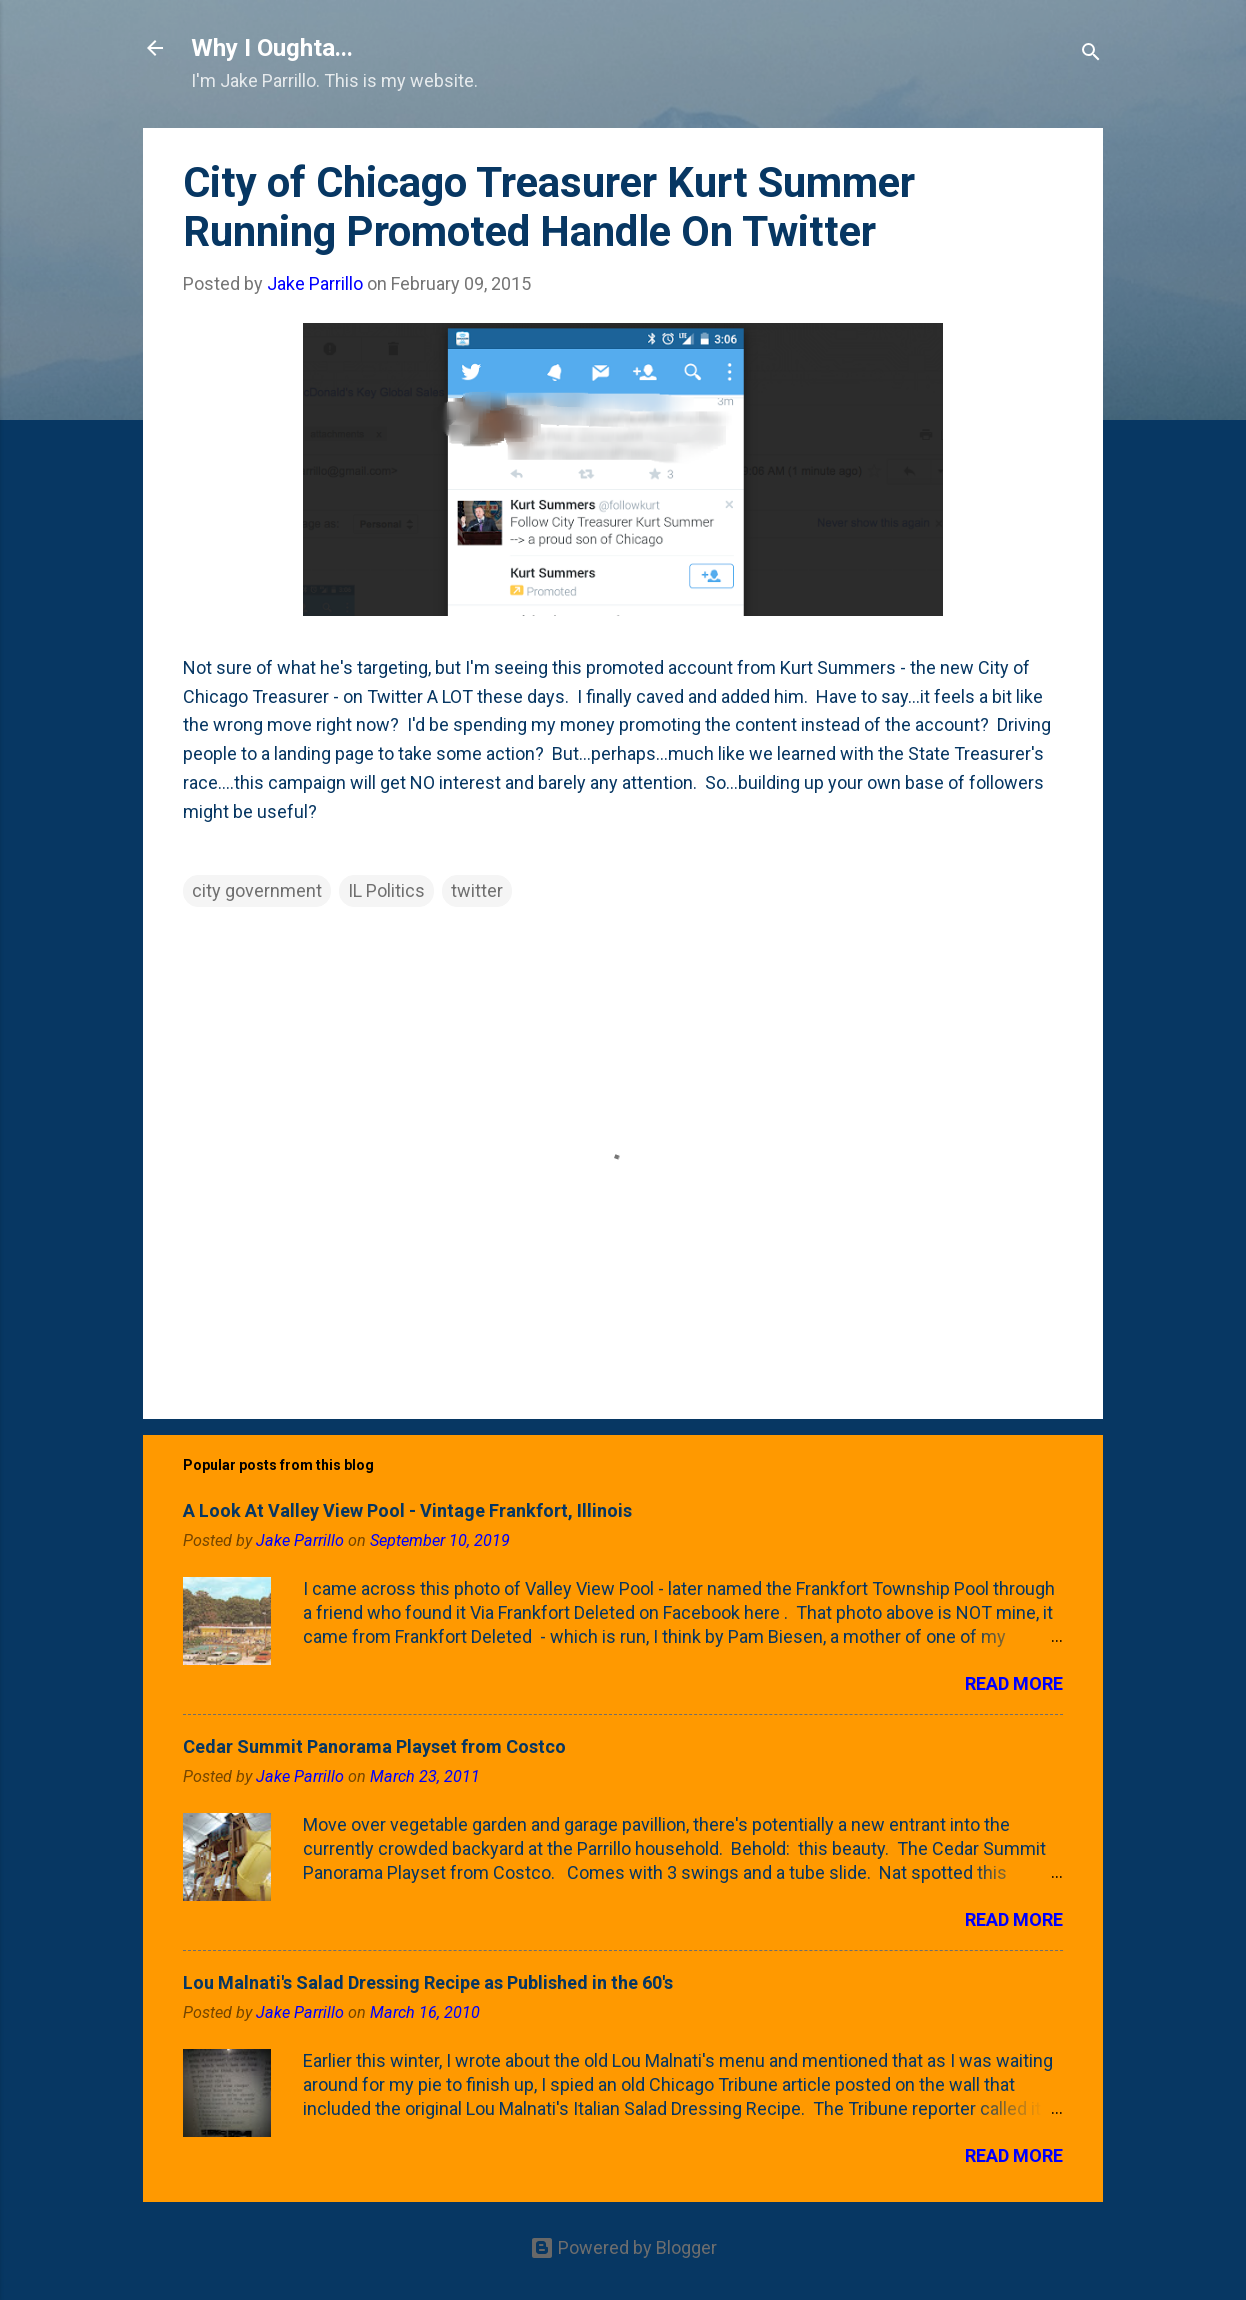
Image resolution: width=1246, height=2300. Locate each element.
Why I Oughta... (272, 48)
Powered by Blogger (623, 2247)
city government (257, 890)
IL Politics (386, 890)
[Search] (1091, 54)
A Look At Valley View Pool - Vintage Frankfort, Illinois (407, 1510)
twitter (477, 890)
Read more (1014, 1683)
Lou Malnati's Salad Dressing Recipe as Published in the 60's (428, 1982)
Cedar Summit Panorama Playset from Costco (374, 1746)
